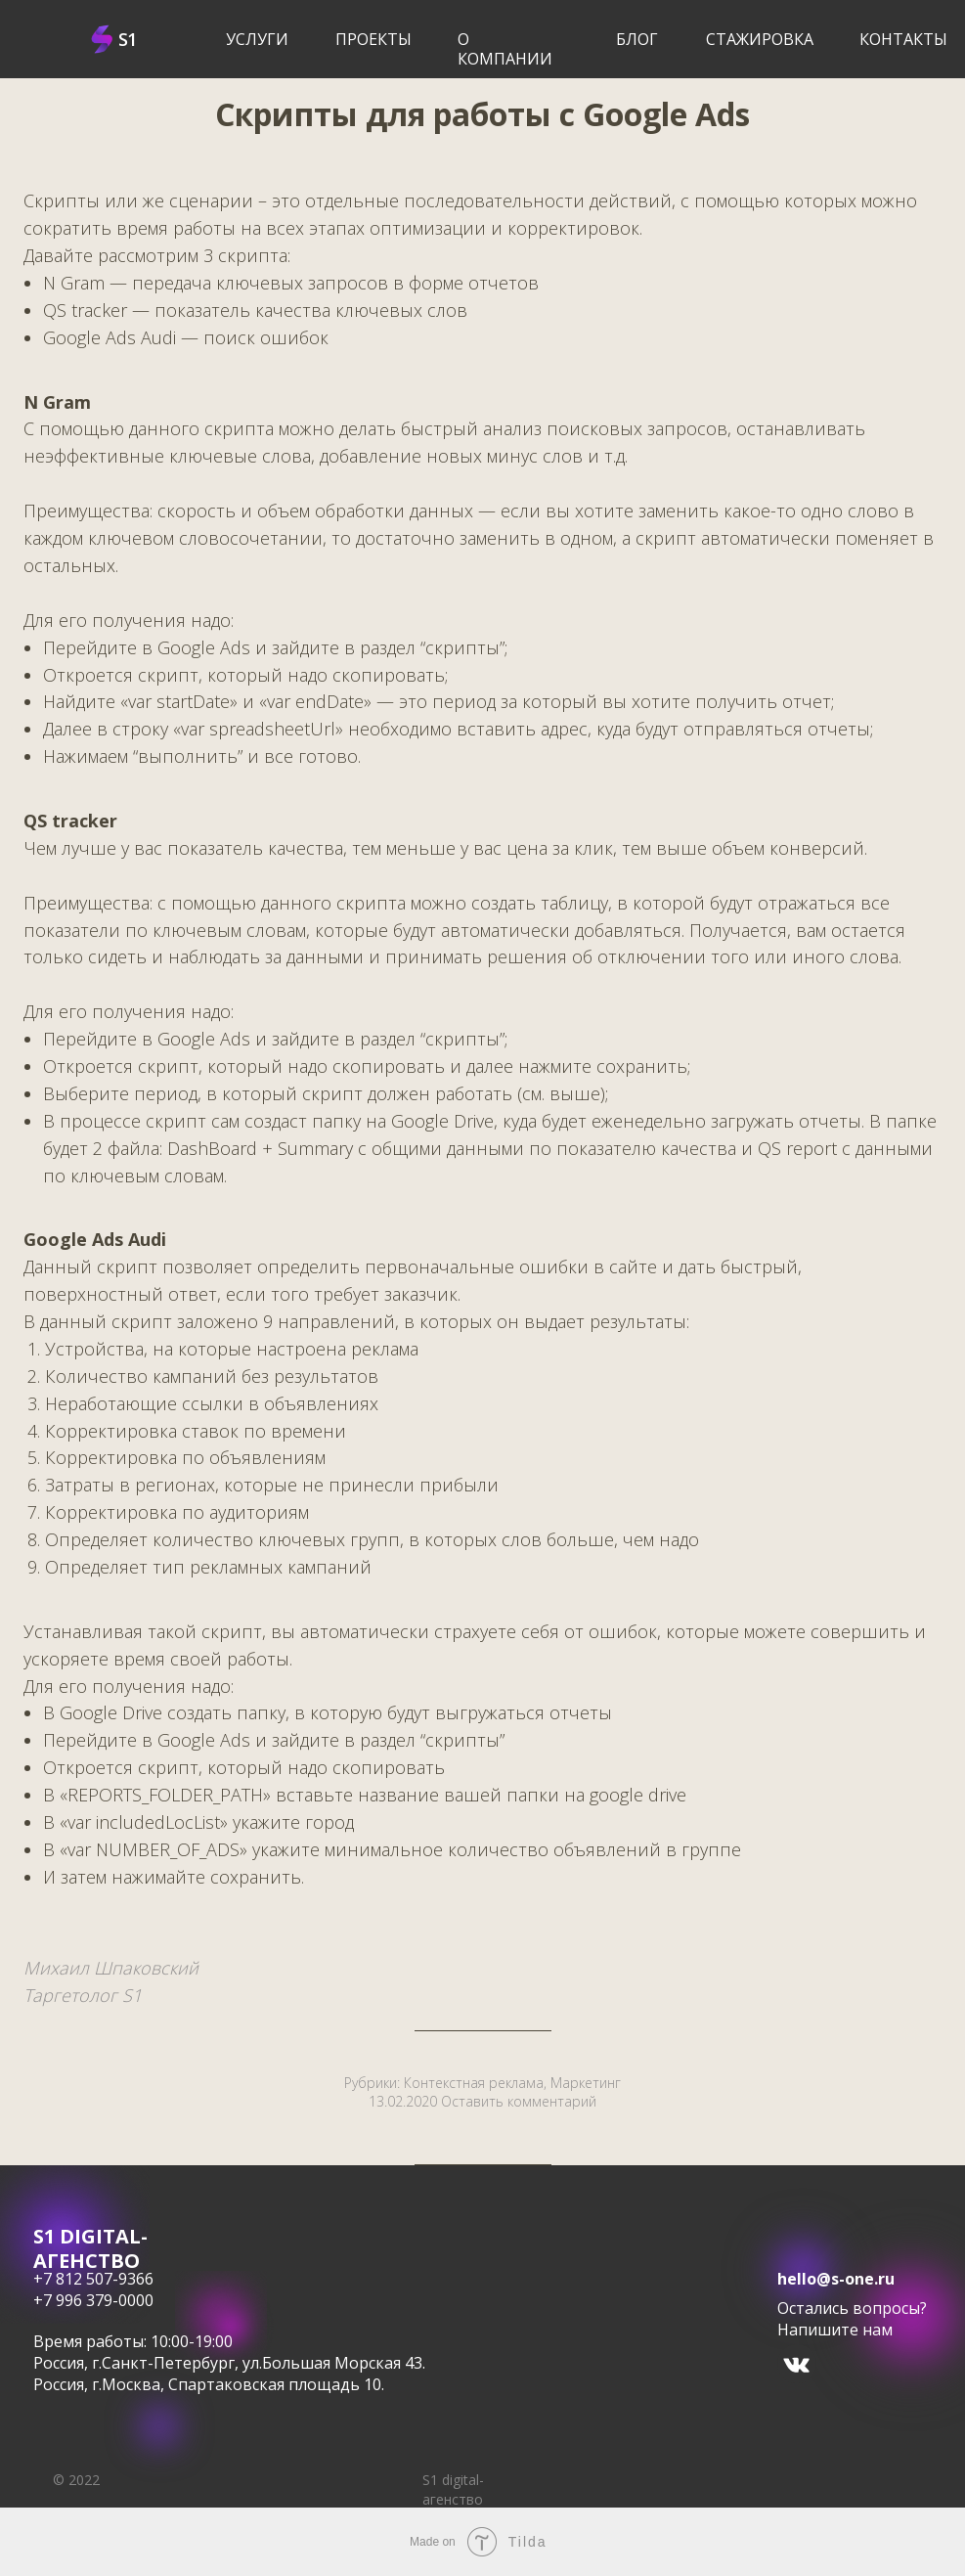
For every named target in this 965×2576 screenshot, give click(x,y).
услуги (257, 39)
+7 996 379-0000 (93, 2300)
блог (637, 39)
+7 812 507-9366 (93, 2278)
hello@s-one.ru (836, 2278)
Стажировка (759, 39)
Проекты (373, 39)
